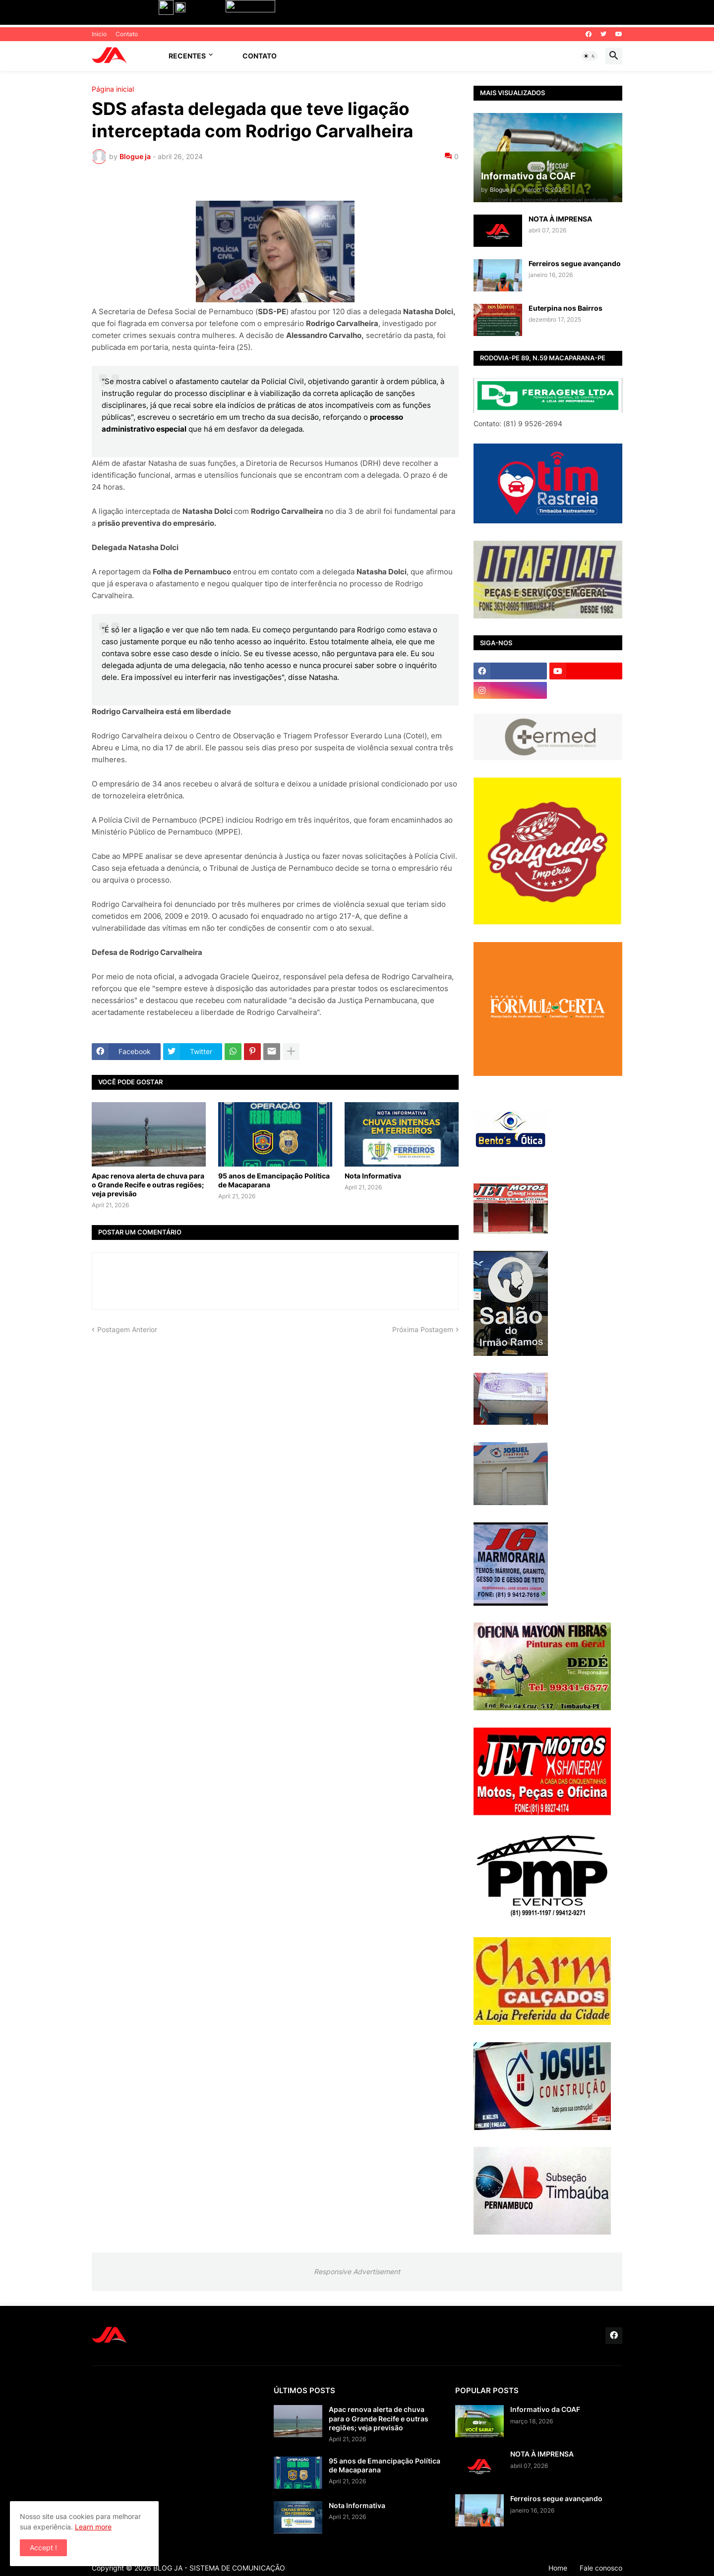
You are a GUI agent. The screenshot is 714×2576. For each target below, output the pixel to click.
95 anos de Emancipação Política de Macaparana (274, 1180)
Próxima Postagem (422, 1329)
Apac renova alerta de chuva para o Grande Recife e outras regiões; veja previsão (148, 1185)
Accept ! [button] (43, 2547)
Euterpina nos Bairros (565, 308)
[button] (589, 56)
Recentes (187, 56)
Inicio (99, 34)
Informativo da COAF (545, 2409)
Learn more (93, 2526)
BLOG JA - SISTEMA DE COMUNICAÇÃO (219, 2568)
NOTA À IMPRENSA (560, 219)
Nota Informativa (373, 1176)
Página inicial (113, 89)
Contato (127, 34)
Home (557, 2568)
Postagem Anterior (127, 1329)
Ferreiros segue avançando (575, 263)
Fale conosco (601, 2568)
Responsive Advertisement (357, 2271)
